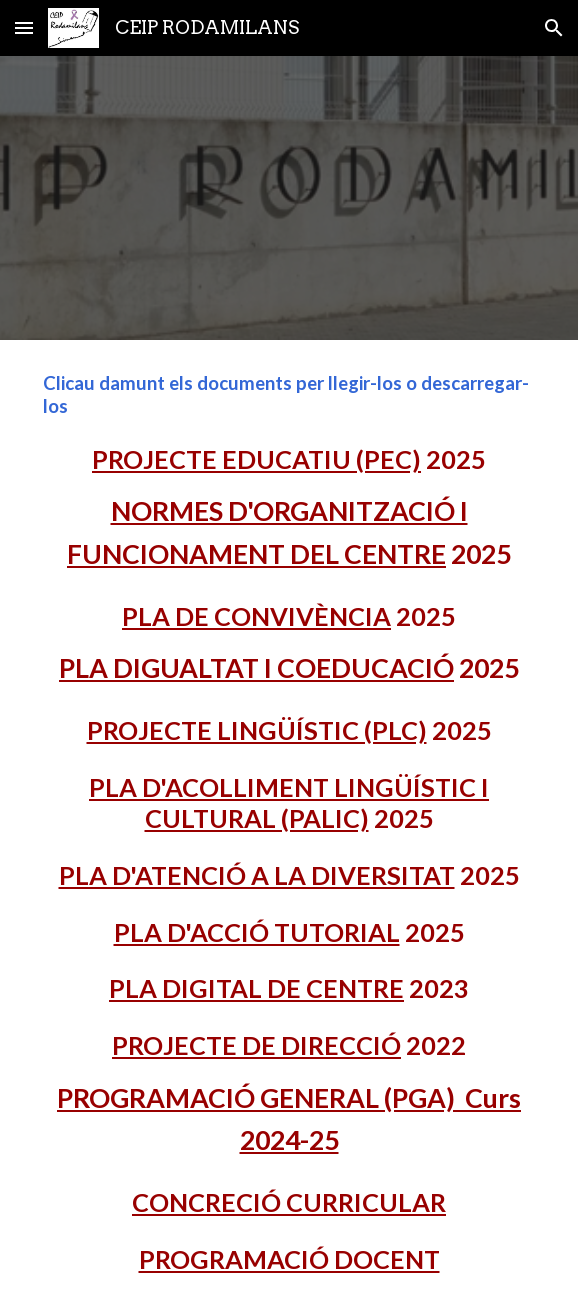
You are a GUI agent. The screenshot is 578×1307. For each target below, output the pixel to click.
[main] (288, 823)
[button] (24, 27)
